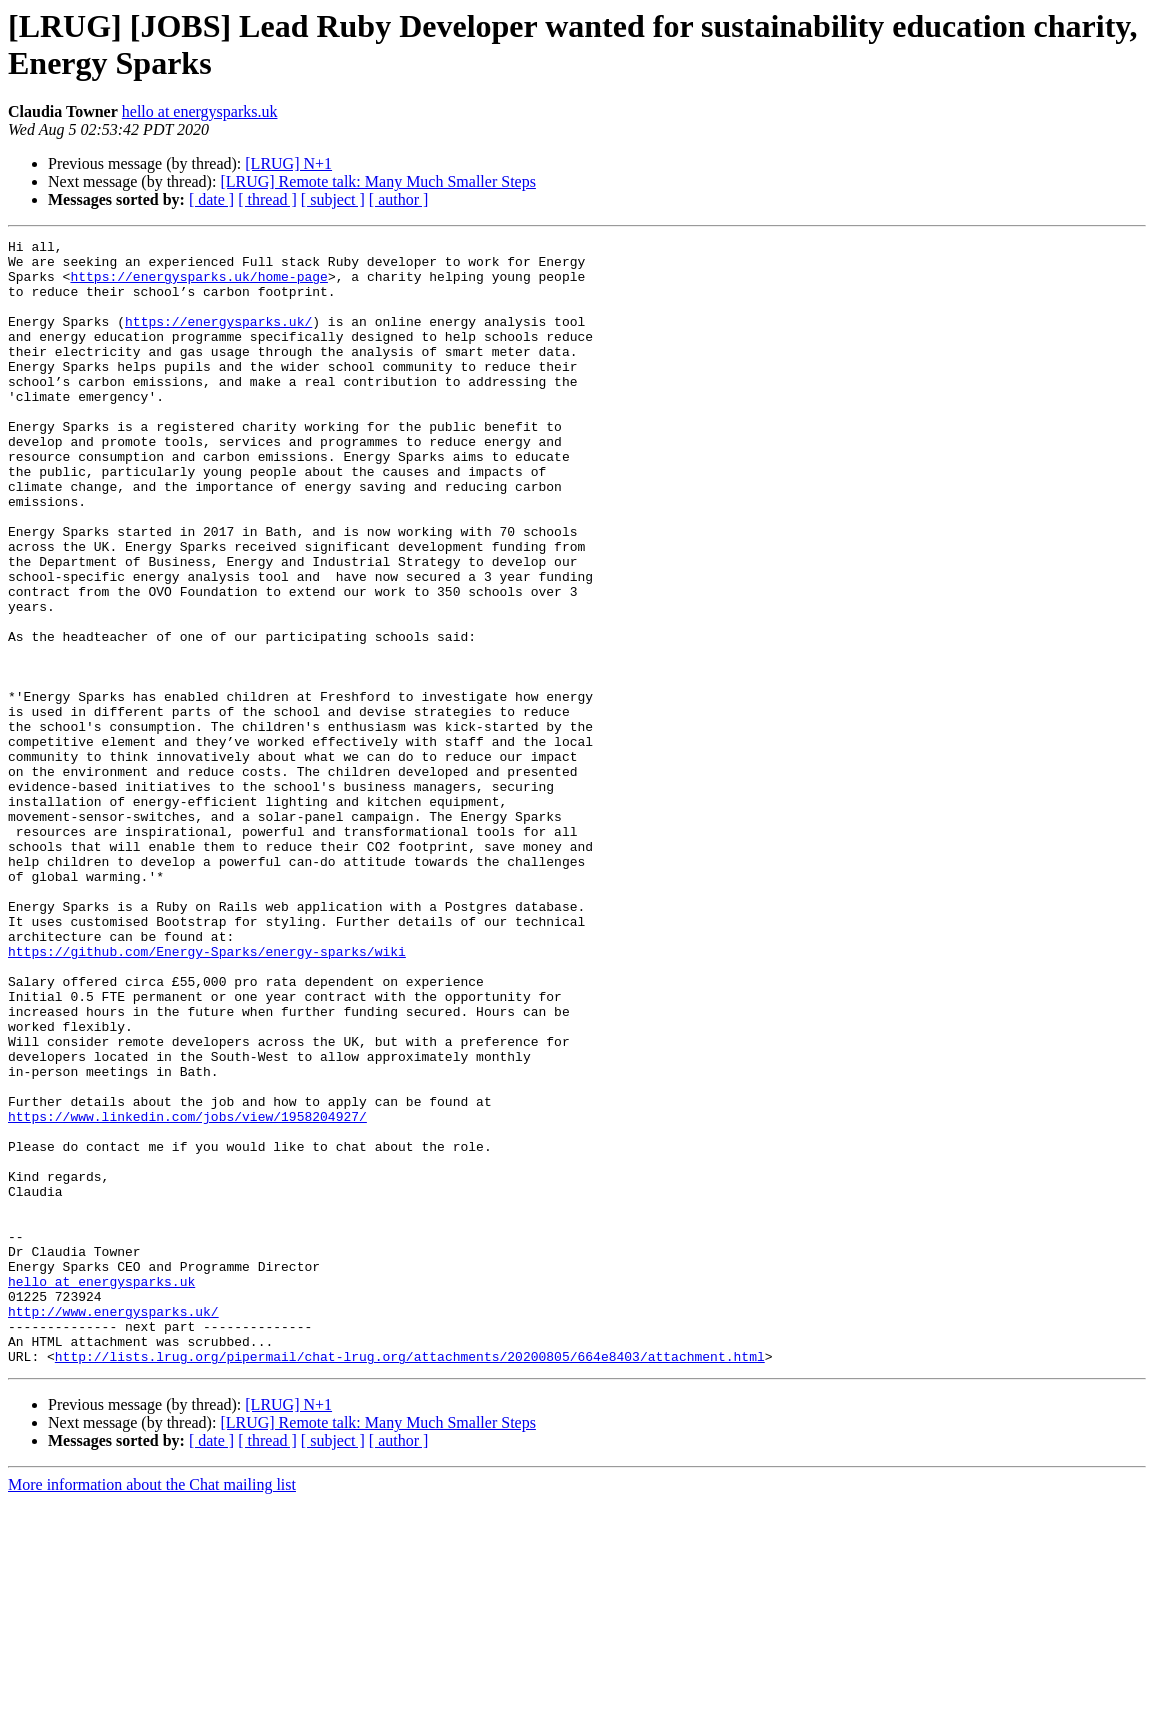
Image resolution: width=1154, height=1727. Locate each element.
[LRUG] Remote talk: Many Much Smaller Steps (378, 181)
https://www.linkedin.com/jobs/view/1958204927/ (187, 1293)
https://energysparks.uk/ (218, 339)
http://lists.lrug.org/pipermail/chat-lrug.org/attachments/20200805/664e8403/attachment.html (410, 1581)
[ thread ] (267, 199)
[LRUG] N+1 (288, 163)
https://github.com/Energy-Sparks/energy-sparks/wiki (207, 1095)
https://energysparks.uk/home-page (198, 285)
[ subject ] (333, 199)
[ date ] (211, 199)
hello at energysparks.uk (200, 111)
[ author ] (399, 199)
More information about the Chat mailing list (152, 1709)
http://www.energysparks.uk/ (113, 1527)
